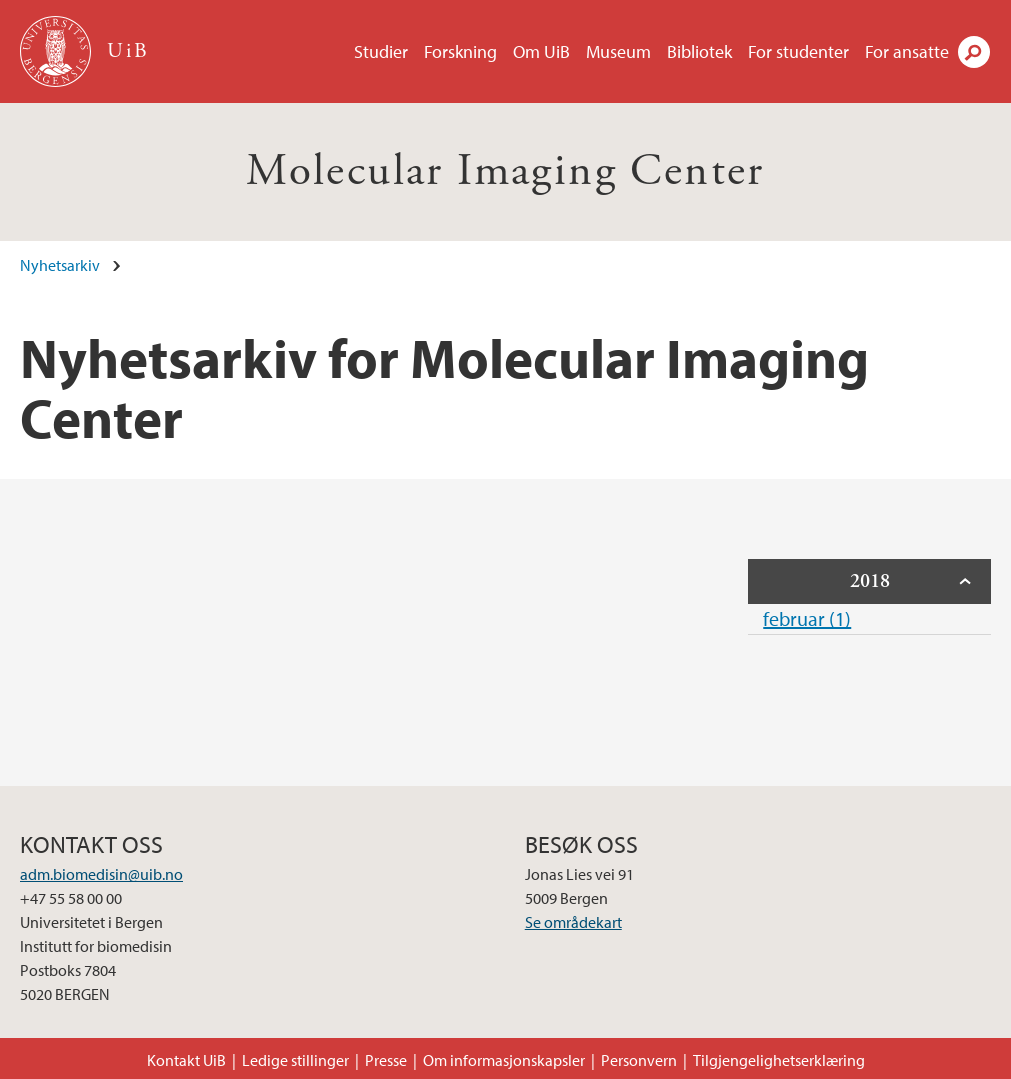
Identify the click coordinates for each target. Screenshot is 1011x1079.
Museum (618, 51)
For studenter (798, 51)
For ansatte (907, 51)
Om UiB (541, 51)
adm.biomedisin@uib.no (101, 874)
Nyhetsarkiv (60, 265)
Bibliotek (699, 51)
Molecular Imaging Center (505, 171)
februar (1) (807, 618)
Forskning (460, 51)
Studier (381, 51)
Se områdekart (573, 922)
